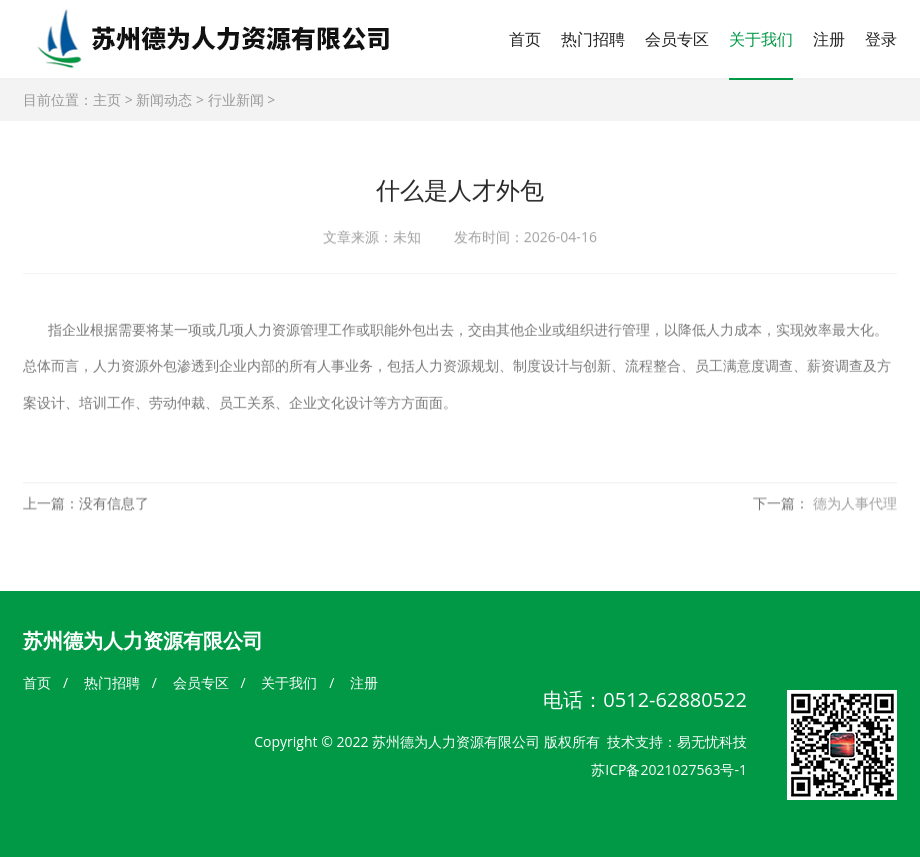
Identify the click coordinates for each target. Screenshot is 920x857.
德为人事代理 (855, 506)
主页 (107, 99)
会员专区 (677, 39)
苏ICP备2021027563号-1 (669, 769)
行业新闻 (236, 99)
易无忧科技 (712, 741)
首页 (525, 39)
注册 (829, 39)
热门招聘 (593, 39)
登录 (881, 39)
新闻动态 (164, 99)
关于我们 (761, 39)
